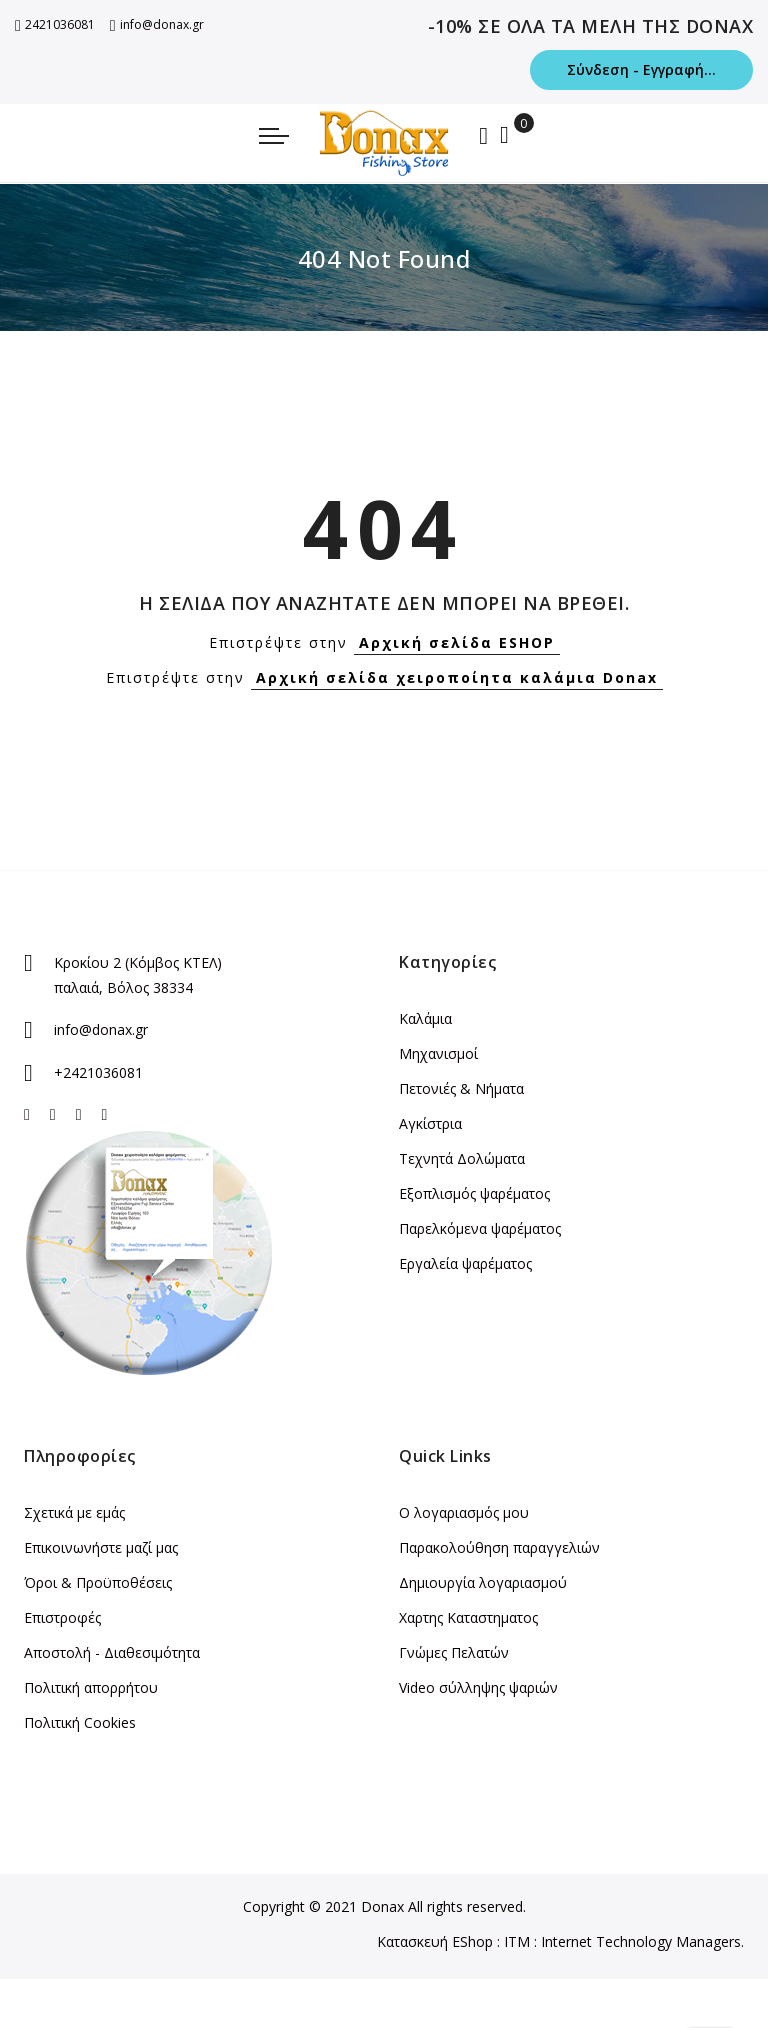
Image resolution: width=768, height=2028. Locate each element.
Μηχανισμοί (438, 1053)
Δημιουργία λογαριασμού (483, 1582)
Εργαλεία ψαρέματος (465, 1263)
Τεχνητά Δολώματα (462, 1158)
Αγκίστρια (430, 1123)
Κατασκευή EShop (435, 1941)
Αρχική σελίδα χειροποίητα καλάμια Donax (457, 677)
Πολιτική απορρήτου (91, 1687)
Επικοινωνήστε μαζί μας (101, 1547)
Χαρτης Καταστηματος (468, 1617)
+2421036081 (98, 1072)
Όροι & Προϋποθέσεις (98, 1582)
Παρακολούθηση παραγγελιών (499, 1547)
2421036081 (55, 24)
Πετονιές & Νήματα (461, 1088)
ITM (517, 1941)
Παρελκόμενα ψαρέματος (480, 1228)
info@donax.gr (157, 24)
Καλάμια (425, 1018)
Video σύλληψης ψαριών (478, 1687)
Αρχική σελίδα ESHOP (457, 642)
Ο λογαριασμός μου (464, 1512)
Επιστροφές (62, 1617)
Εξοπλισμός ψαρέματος (474, 1193)
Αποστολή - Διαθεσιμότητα (112, 1652)
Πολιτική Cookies (80, 1722)
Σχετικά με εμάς (74, 1512)
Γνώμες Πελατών (454, 1652)
